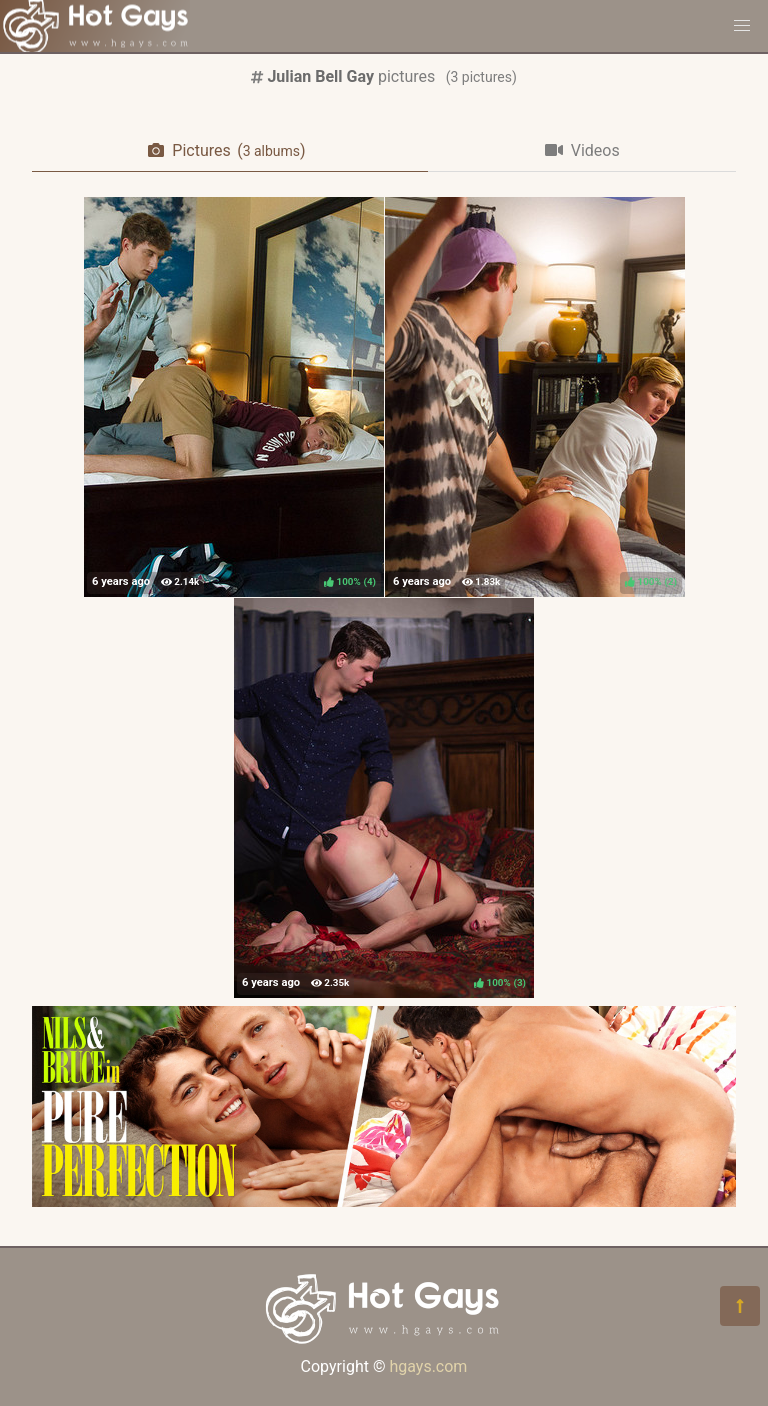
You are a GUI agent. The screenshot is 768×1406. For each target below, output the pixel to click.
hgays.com (428, 1366)
